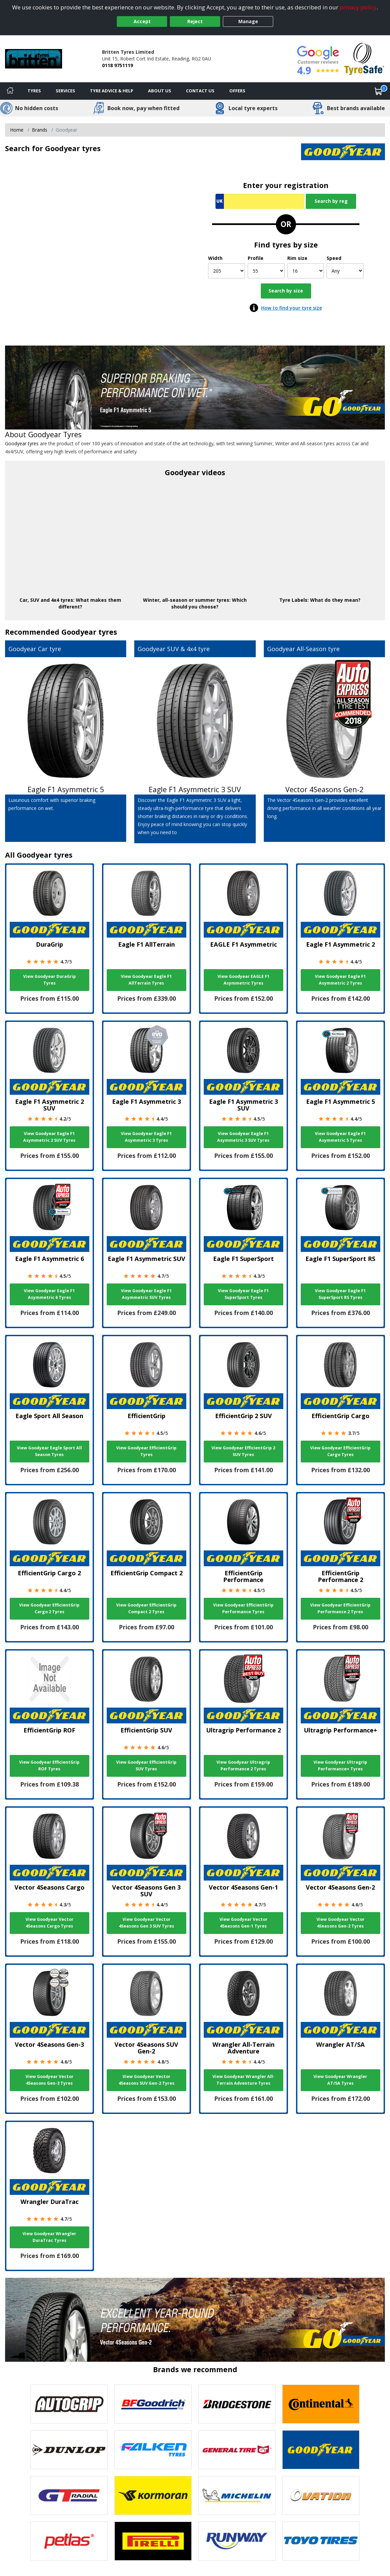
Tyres (34, 91)
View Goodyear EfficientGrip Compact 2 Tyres (146, 1608)
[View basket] (378, 91)
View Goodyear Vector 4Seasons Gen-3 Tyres (50, 2080)
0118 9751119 (117, 65)
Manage (248, 21)
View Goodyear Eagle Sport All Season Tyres (49, 1451)
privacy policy (358, 7)
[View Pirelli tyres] (153, 2541)
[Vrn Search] (259, 201)
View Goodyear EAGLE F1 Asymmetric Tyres (243, 980)
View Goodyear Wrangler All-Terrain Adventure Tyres (243, 2080)
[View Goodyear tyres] (320, 2449)
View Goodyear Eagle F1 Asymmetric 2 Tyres (340, 980)
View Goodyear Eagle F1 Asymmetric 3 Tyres (146, 1137)
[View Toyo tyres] (320, 2541)
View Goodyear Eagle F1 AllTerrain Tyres (146, 980)
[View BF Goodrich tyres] (153, 2404)
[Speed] (345, 270)
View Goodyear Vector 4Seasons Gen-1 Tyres (243, 1922)
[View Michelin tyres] (237, 2495)
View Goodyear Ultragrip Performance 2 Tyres (243, 1765)
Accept (142, 21)
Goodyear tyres (22, 443)
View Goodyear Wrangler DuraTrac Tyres (49, 2237)
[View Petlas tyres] (69, 2541)
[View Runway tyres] (237, 2541)
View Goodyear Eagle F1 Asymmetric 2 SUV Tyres (49, 1137)
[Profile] (266, 270)
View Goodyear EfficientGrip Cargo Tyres (340, 1451)
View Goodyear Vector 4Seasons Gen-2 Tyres (340, 1922)
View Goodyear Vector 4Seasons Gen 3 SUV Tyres (146, 1922)
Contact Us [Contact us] (200, 91)
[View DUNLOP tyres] (69, 2449)
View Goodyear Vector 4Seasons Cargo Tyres (50, 1922)
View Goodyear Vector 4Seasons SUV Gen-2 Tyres (146, 2080)
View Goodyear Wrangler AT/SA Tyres (340, 2080)
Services (65, 91)
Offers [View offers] (237, 91)
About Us (159, 91)
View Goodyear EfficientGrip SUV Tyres (146, 1765)
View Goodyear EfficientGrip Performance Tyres (243, 1608)
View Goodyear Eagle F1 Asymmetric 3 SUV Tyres (243, 1137)
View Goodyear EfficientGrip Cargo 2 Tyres (49, 1608)
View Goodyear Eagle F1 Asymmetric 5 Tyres (340, 1137)
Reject (195, 21)
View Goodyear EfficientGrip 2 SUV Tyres (243, 1451)
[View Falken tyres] (153, 2449)
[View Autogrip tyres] (69, 2404)
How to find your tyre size (291, 308)
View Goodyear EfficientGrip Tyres (146, 1451)
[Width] (226, 270)
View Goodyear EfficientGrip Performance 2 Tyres (340, 1608)
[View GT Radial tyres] (69, 2495)
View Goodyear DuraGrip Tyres (49, 980)
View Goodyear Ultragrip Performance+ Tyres (340, 1765)
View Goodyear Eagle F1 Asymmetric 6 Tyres (49, 1294)
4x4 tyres (62, 600)
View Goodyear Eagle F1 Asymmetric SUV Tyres (146, 1294)
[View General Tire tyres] (237, 2449)
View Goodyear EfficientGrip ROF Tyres (49, 1765)
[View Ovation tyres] (320, 2495)
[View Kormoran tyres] (153, 2495)
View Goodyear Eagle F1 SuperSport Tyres (243, 1294)
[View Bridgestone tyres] (237, 2404)
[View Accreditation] (364, 58)
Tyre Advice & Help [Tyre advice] (111, 91)
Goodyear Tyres (55, 434)
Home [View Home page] (16, 130)
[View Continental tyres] (320, 2404)
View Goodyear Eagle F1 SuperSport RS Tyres (340, 1294)
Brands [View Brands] (39, 130)
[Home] (10, 91)
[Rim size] (305, 270)
